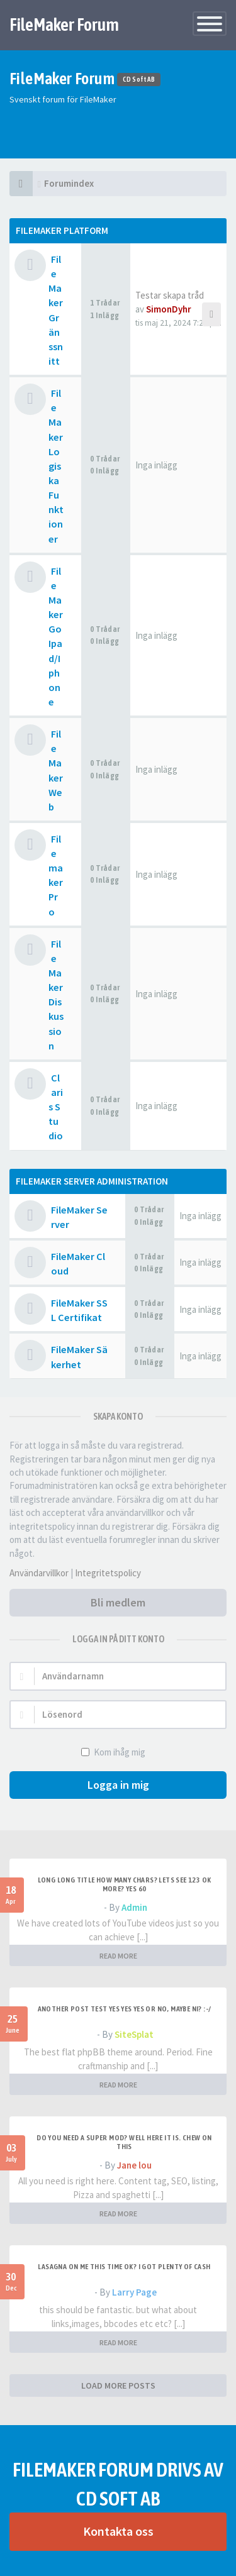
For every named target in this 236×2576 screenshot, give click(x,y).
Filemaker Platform (62, 230)
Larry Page (134, 2292)
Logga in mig (118, 1784)
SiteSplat (134, 2034)
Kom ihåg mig (118, 1752)
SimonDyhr (168, 309)
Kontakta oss (118, 2531)
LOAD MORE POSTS (118, 2385)
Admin (134, 1907)
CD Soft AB (139, 80)
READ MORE (118, 1955)
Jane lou (134, 2165)
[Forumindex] (21, 183)
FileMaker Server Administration (92, 1181)
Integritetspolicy (108, 1573)
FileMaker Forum (64, 24)
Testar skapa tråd (169, 295)
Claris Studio (55, 1106)
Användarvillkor (39, 1573)
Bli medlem (118, 1602)
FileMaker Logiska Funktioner (56, 465)
